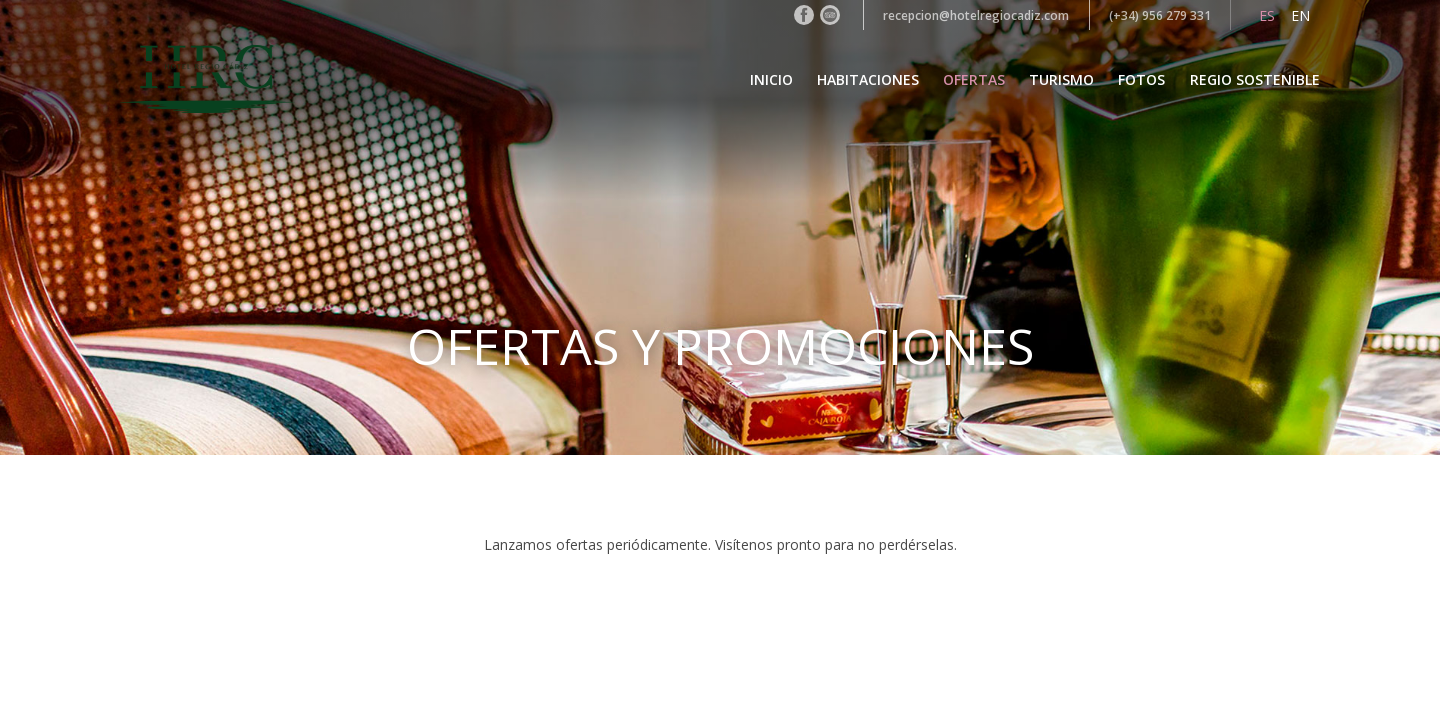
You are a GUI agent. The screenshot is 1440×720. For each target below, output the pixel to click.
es (1267, 15)
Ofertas (974, 79)
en (1300, 15)
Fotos (1141, 79)
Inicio (771, 79)
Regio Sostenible (1255, 79)
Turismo (1061, 79)
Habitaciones (868, 79)
